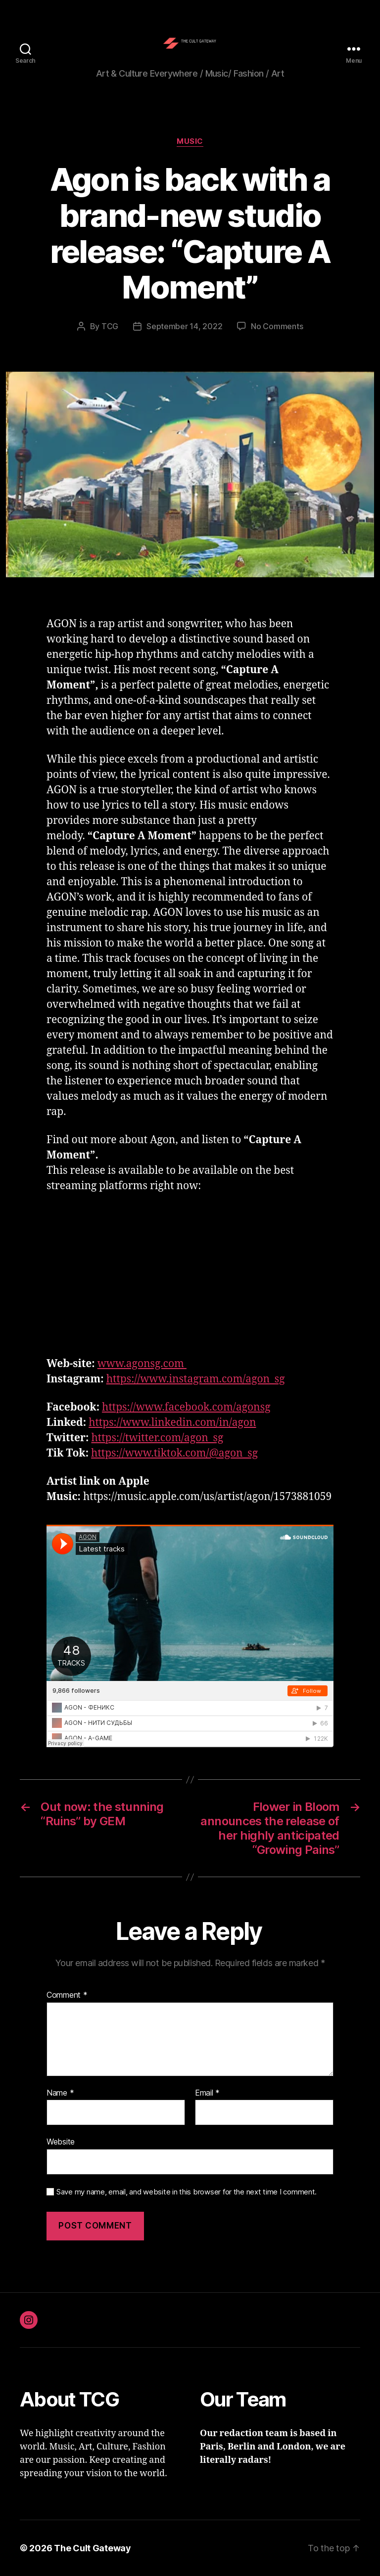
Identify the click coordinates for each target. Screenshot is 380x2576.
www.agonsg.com (142, 1364)
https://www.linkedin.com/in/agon (172, 1422)
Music (190, 141)
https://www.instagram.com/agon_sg (195, 1379)
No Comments (277, 326)
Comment (67, 1995)
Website (61, 2142)
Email (207, 2093)
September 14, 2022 (184, 326)
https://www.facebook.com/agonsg (186, 1407)
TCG (109, 326)
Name (60, 2093)
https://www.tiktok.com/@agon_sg (174, 1453)
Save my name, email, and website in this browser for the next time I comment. (186, 2192)
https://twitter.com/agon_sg (157, 1438)
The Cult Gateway (92, 2548)
